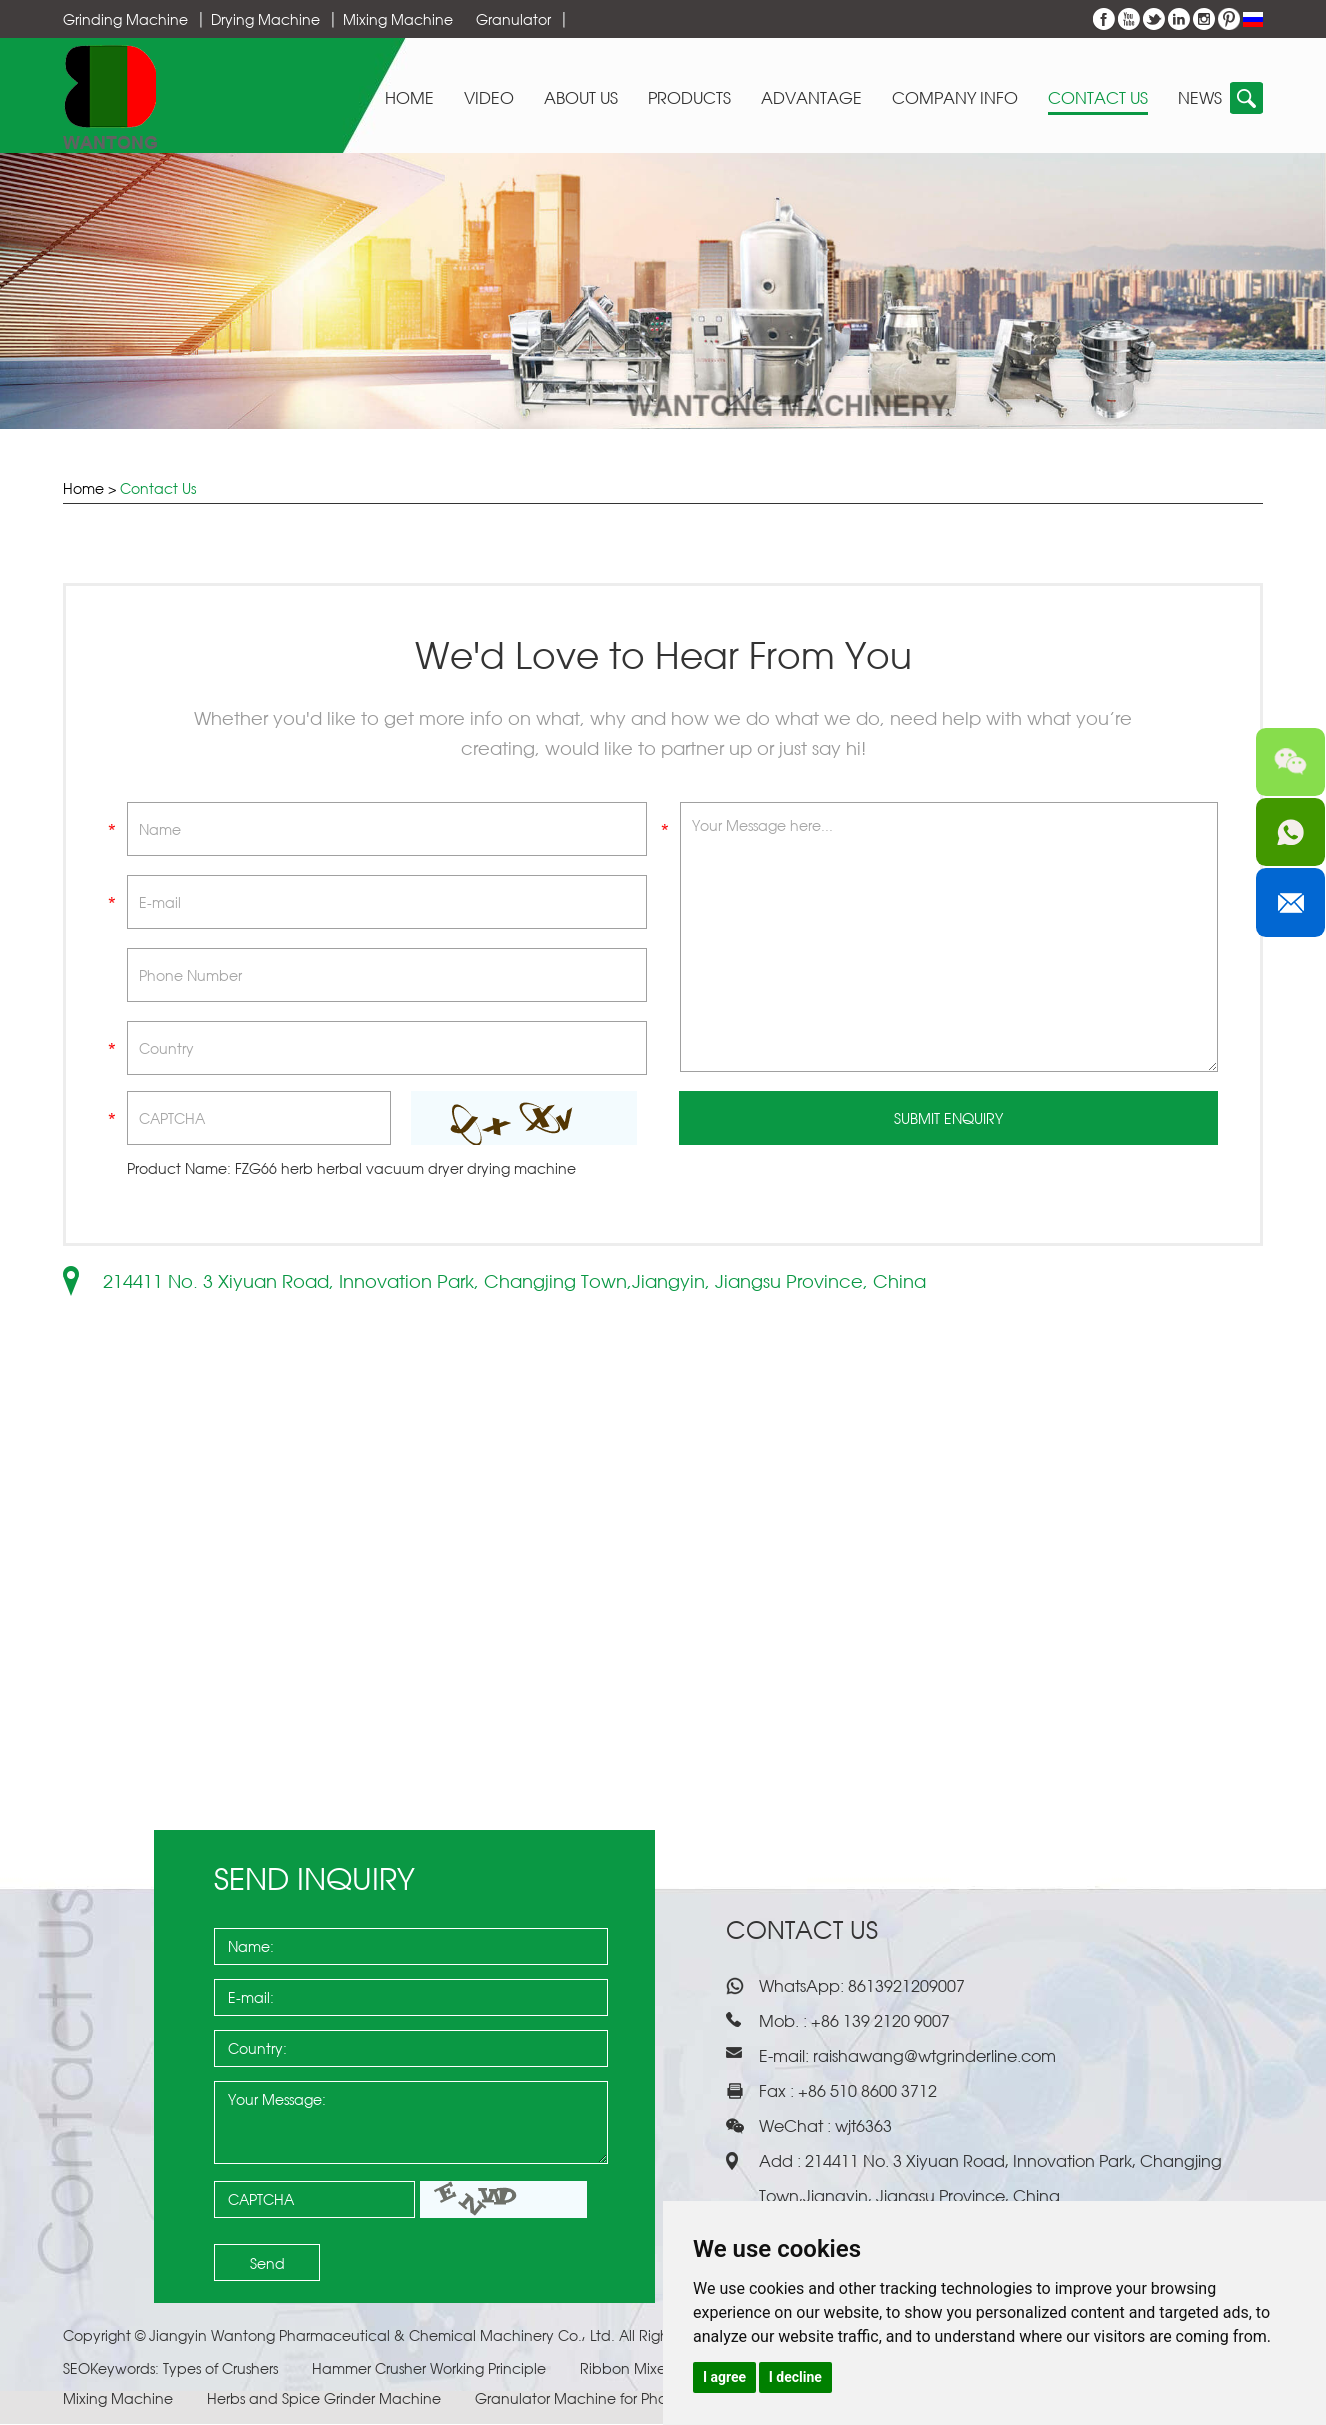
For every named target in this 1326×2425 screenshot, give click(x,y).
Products (689, 98)
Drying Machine (265, 19)
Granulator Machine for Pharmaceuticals (618, 2399)
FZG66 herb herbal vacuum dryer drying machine (405, 1169)
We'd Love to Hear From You (663, 656)
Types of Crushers (222, 2369)
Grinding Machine (125, 19)
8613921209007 (904, 1987)
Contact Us (1098, 98)
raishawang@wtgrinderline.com (934, 2057)
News (1200, 98)
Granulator (513, 19)
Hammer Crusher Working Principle (431, 2369)
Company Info (955, 98)
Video (489, 98)
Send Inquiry (314, 1879)
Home (409, 98)
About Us (581, 98)
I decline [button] (795, 2377)
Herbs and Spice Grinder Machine (326, 2399)
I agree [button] (724, 2377)
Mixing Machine (398, 19)
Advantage (811, 98)
